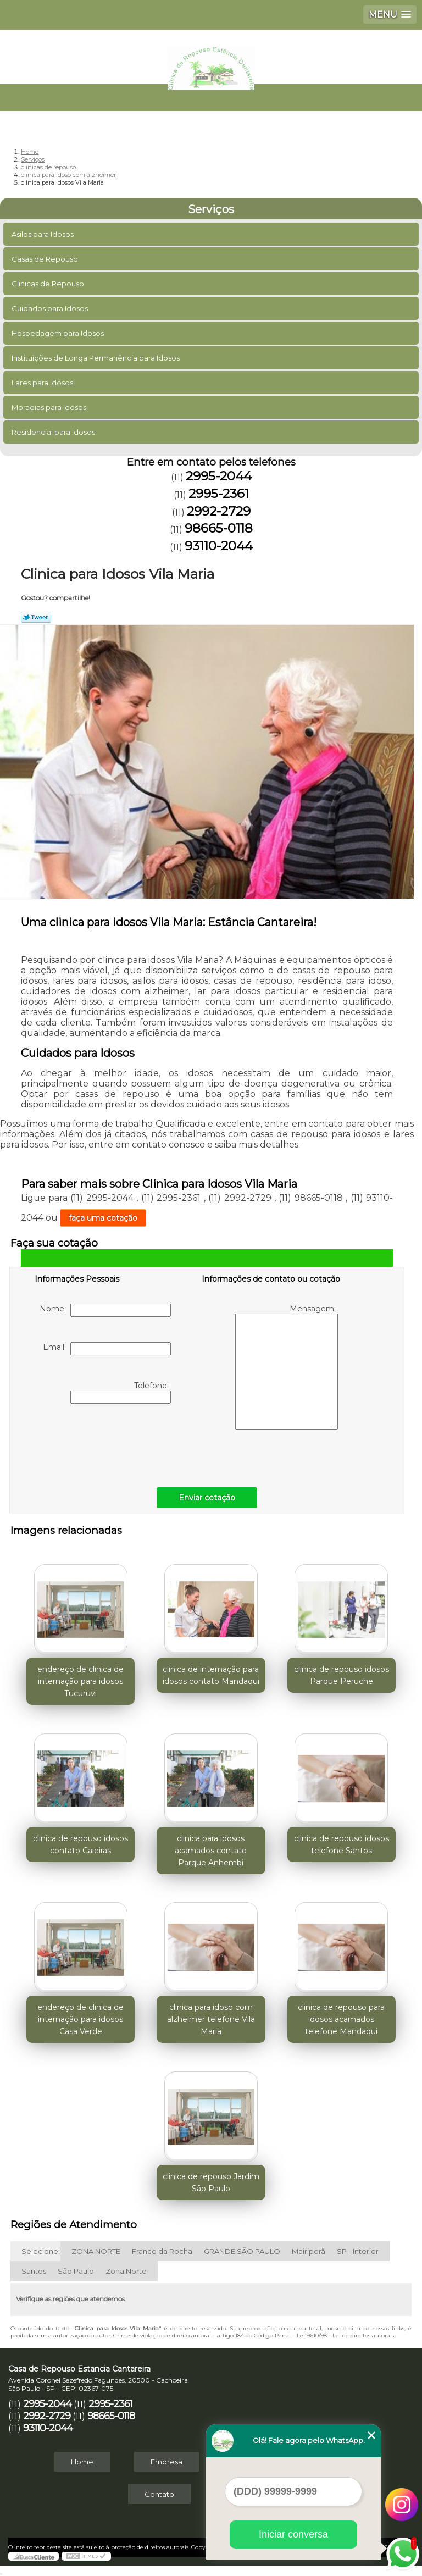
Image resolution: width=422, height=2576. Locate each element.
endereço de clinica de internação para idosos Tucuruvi (80, 1681)
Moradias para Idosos (50, 407)
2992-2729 (219, 511)
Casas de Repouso (46, 258)
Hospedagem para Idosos (59, 333)
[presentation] (104, 1442)
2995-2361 (218, 493)
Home (82, 2461)
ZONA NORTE (95, 2251)
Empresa (166, 2461)
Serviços (211, 209)
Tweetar (36, 617)
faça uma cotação (103, 1218)
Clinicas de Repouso (49, 283)
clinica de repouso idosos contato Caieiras (80, 1844)
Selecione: (40, 2251)
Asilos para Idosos (43, 234)
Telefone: (120, 1392)
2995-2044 (219, 476)
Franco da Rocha (162, 2251)
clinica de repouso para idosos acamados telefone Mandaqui (341, 2019)
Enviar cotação (207, 1498)
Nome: (105, 1310)
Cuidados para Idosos (51, 308)
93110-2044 (219, 545)
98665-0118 (219, 528)
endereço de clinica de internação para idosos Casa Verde (80, 2019)
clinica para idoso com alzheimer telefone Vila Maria (211, 2019)
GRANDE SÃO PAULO (242, 2251)
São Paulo (76, 2271)
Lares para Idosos (43, 382)
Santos (33, 2271)
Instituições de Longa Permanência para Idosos (96, 357)
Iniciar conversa (293, 2534)
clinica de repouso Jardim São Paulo (211, 2182)
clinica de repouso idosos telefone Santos (341, 1844)
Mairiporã (308, 2251)
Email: (107, 1348)
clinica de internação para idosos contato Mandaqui (211, 1675)
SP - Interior (358, 2251)
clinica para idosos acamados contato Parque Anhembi (211, 1850)
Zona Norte (126, 2271)
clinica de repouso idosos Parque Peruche (341, 1675)
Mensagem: (286, 1367)
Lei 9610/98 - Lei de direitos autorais (345, 2335)
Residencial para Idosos (54, 432)
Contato (159, 2494)
